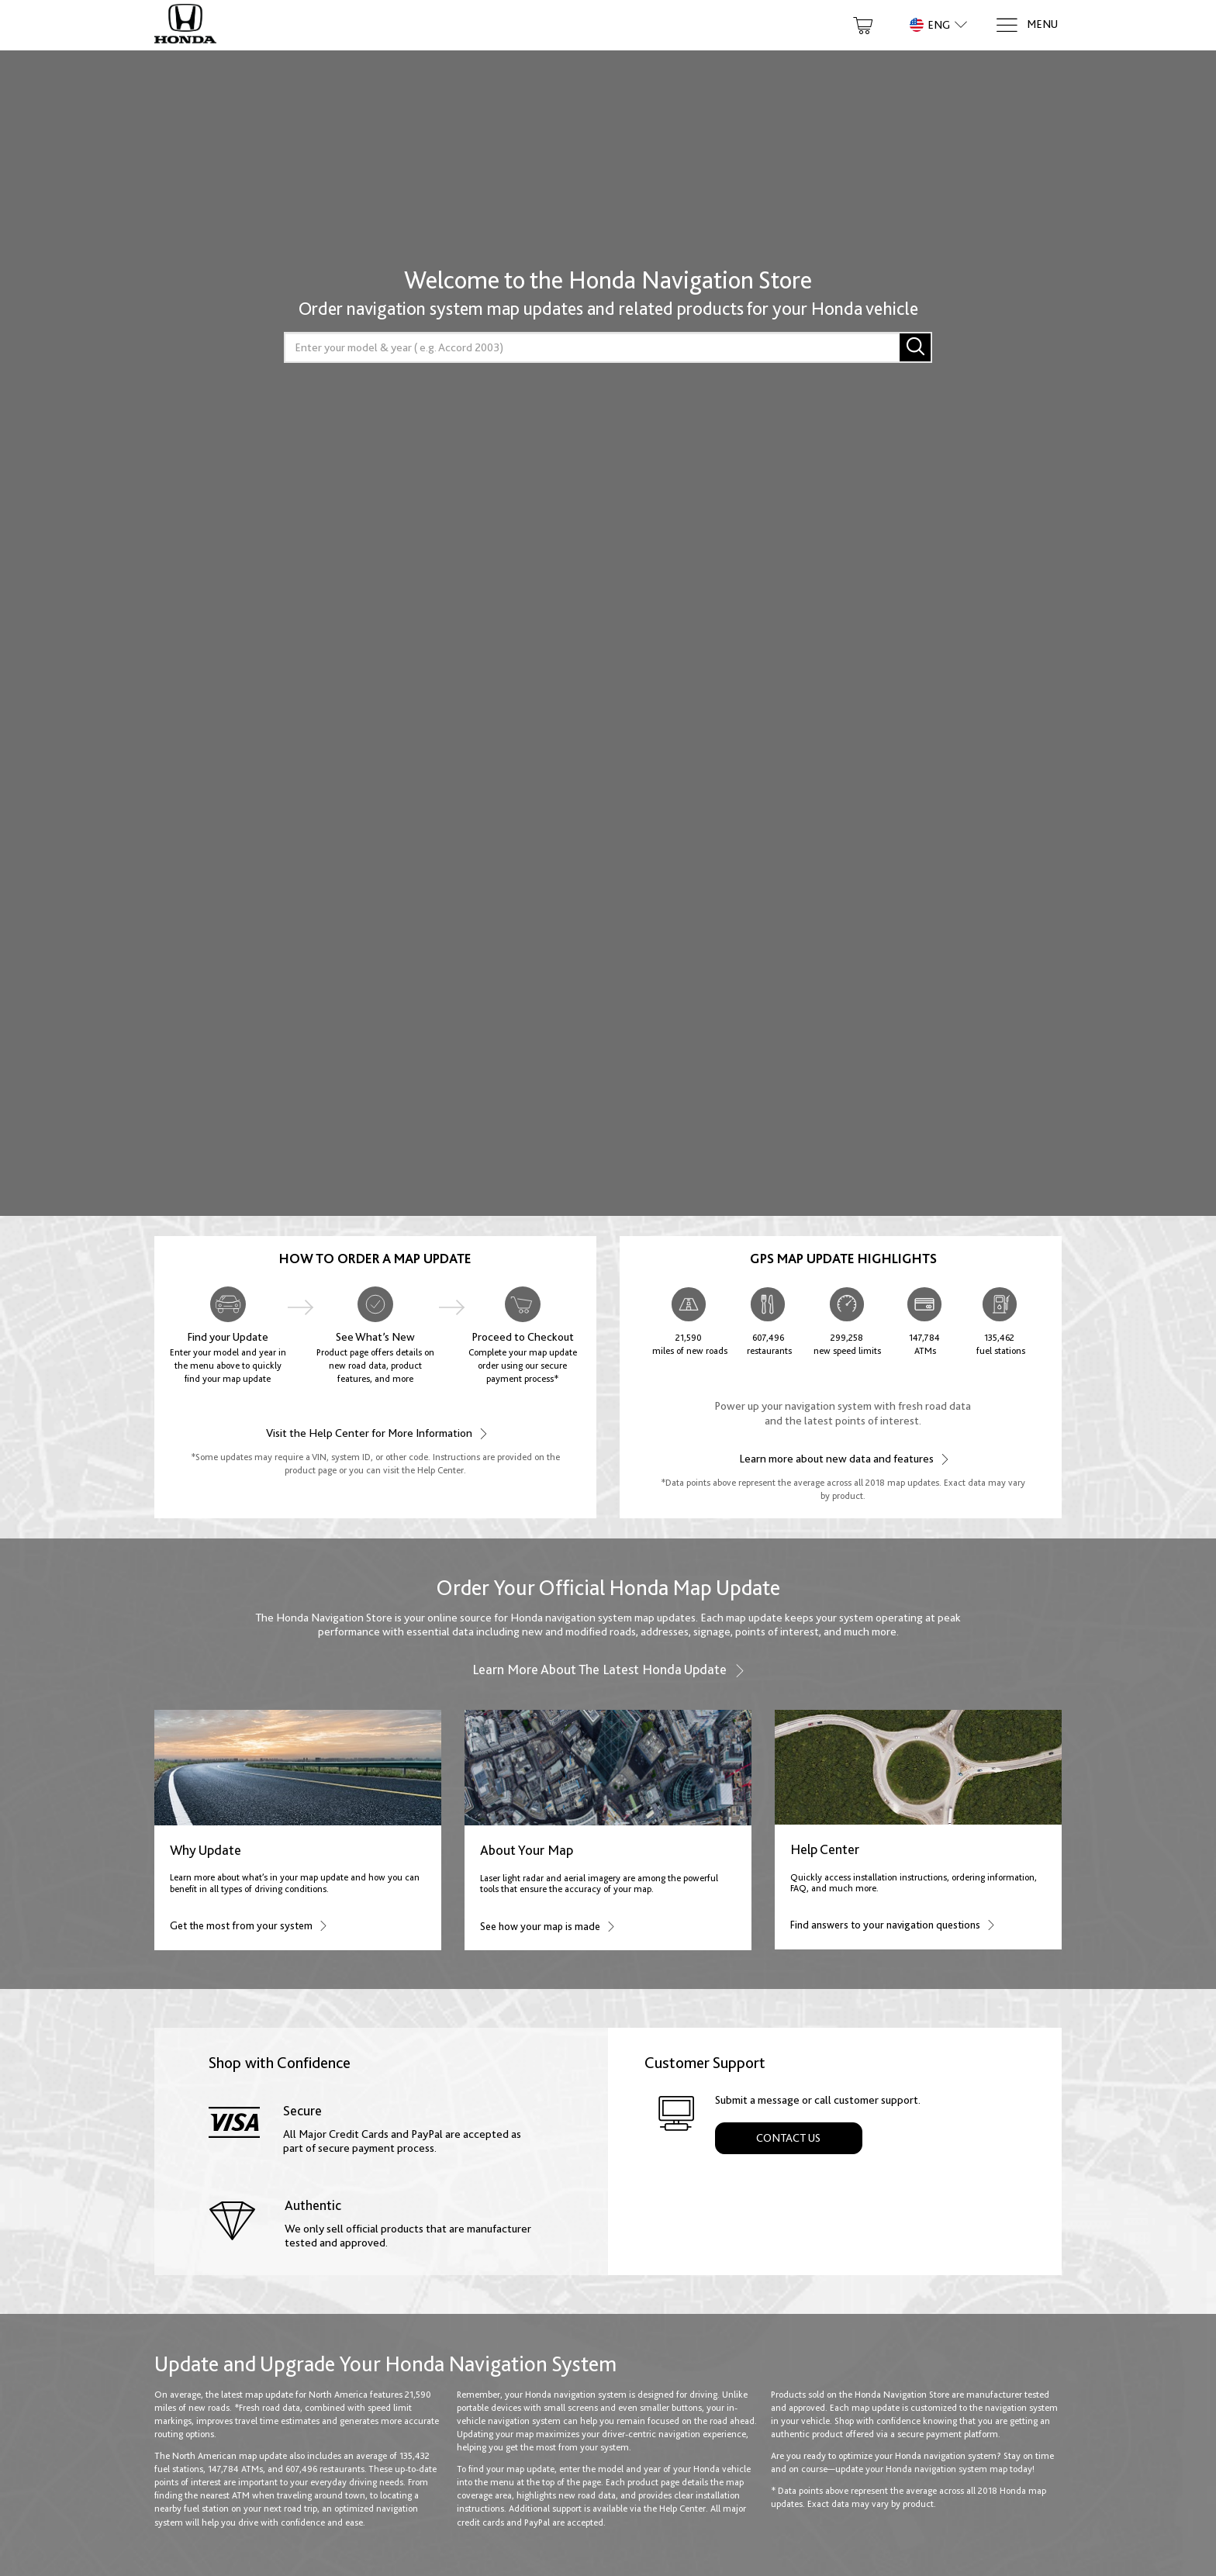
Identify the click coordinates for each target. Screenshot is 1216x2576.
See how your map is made (546, 1926)
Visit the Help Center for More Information (375, 1432)
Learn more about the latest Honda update (608, 1669)
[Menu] (1026, 25)
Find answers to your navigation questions (891, 1924)
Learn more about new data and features (843, 1458)
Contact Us (788, 2138)
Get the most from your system (248, 1925)
